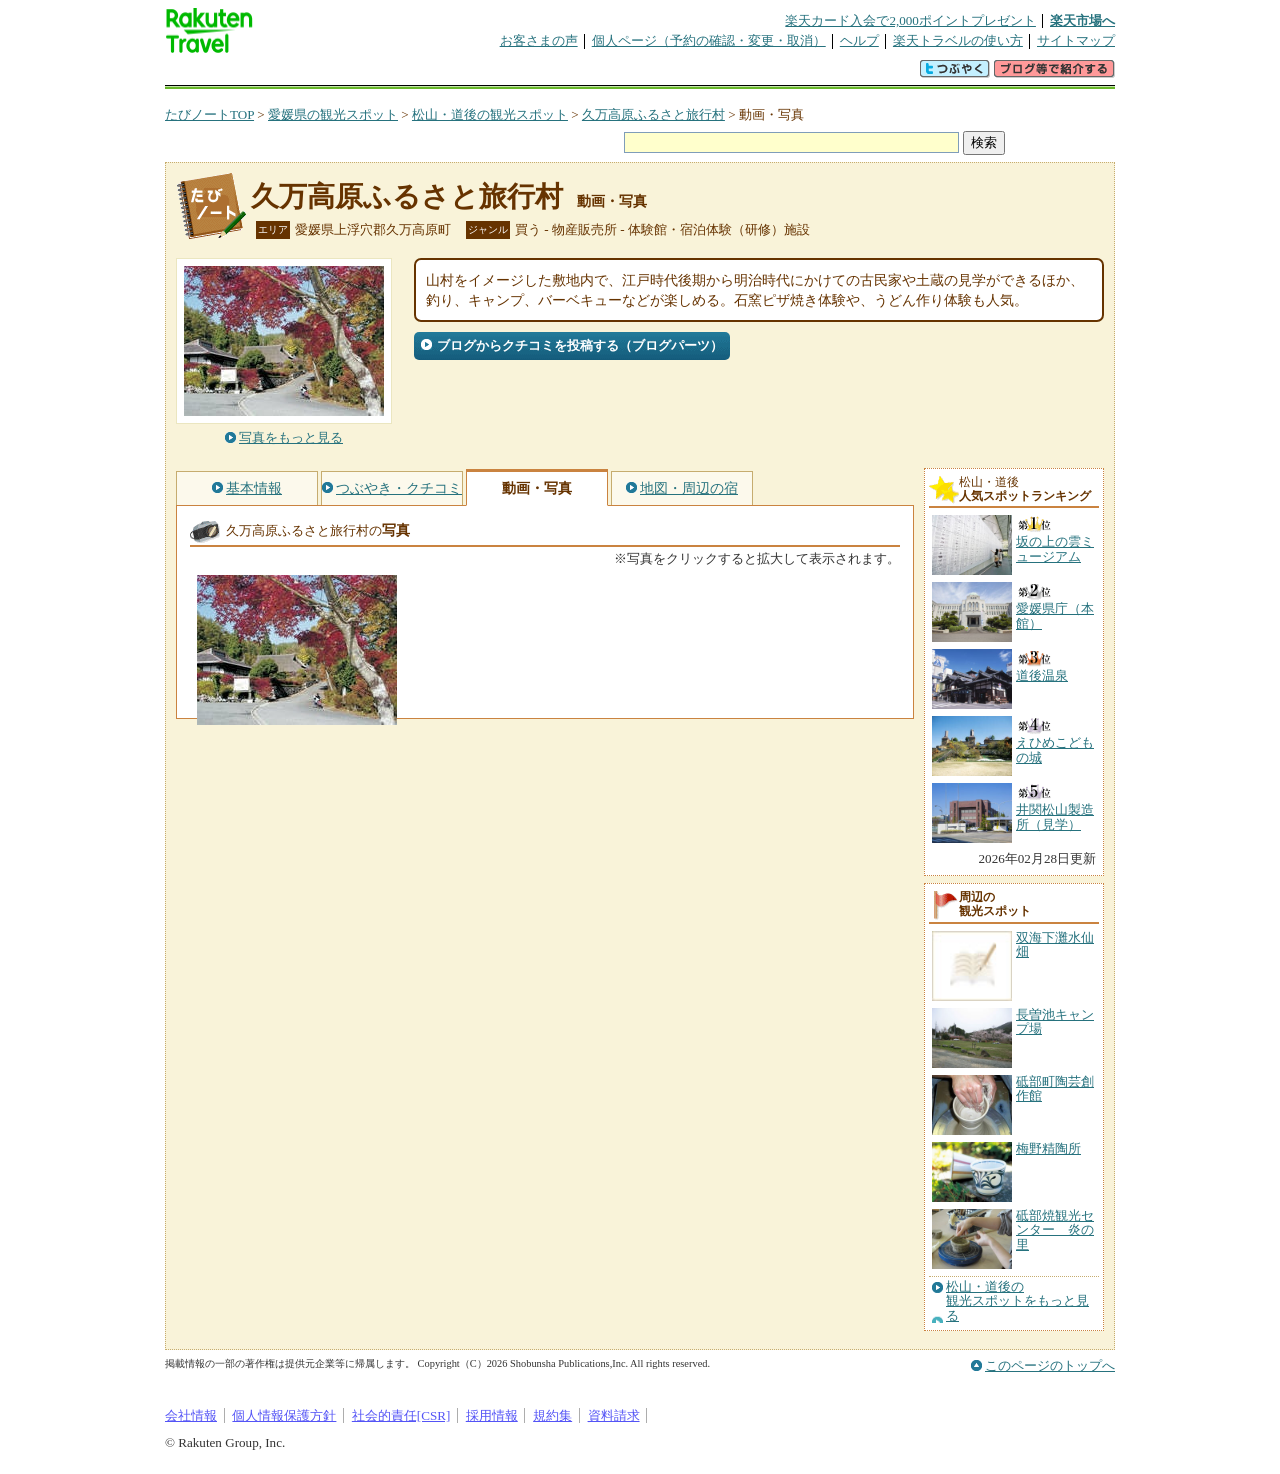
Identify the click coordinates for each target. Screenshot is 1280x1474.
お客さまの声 (539, 40)
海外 (317, 74)
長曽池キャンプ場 (1055, 1021)
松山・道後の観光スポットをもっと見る (1017, 1301)
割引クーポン (481, 74)
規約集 (552, 1415)
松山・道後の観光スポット (490, 114)
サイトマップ (1076, 40)
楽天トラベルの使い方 (958, 40)
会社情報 (191, 1415)
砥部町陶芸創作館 (1055, 1088)
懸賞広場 (399, 74)
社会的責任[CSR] (401, 1415)
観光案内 (645, 74)
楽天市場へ (1082, 20)
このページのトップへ (1050, 1365)
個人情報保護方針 (284, 1415)
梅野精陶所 (1048, 1148)
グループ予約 (563, 74)
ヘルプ (859, 40)
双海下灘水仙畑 (1055, 944)
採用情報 (492, 1415)
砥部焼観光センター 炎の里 (1055, 1230)
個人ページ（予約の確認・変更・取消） (709, 40)
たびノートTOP (209, 114)
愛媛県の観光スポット (333, 114)
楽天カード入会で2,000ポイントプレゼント (910, 20)
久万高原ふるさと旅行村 (653, 114)
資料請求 (614, 1415)
